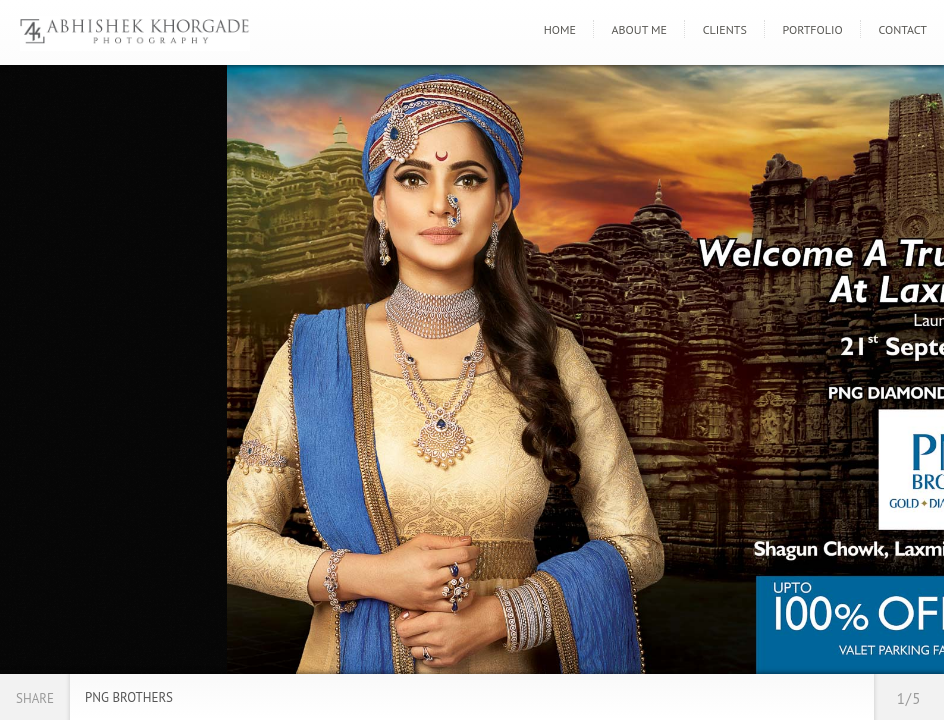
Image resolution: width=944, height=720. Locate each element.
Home (560, 29)
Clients (725, 29)
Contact (902, 29)
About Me (639, 29)
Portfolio (813, 29)
